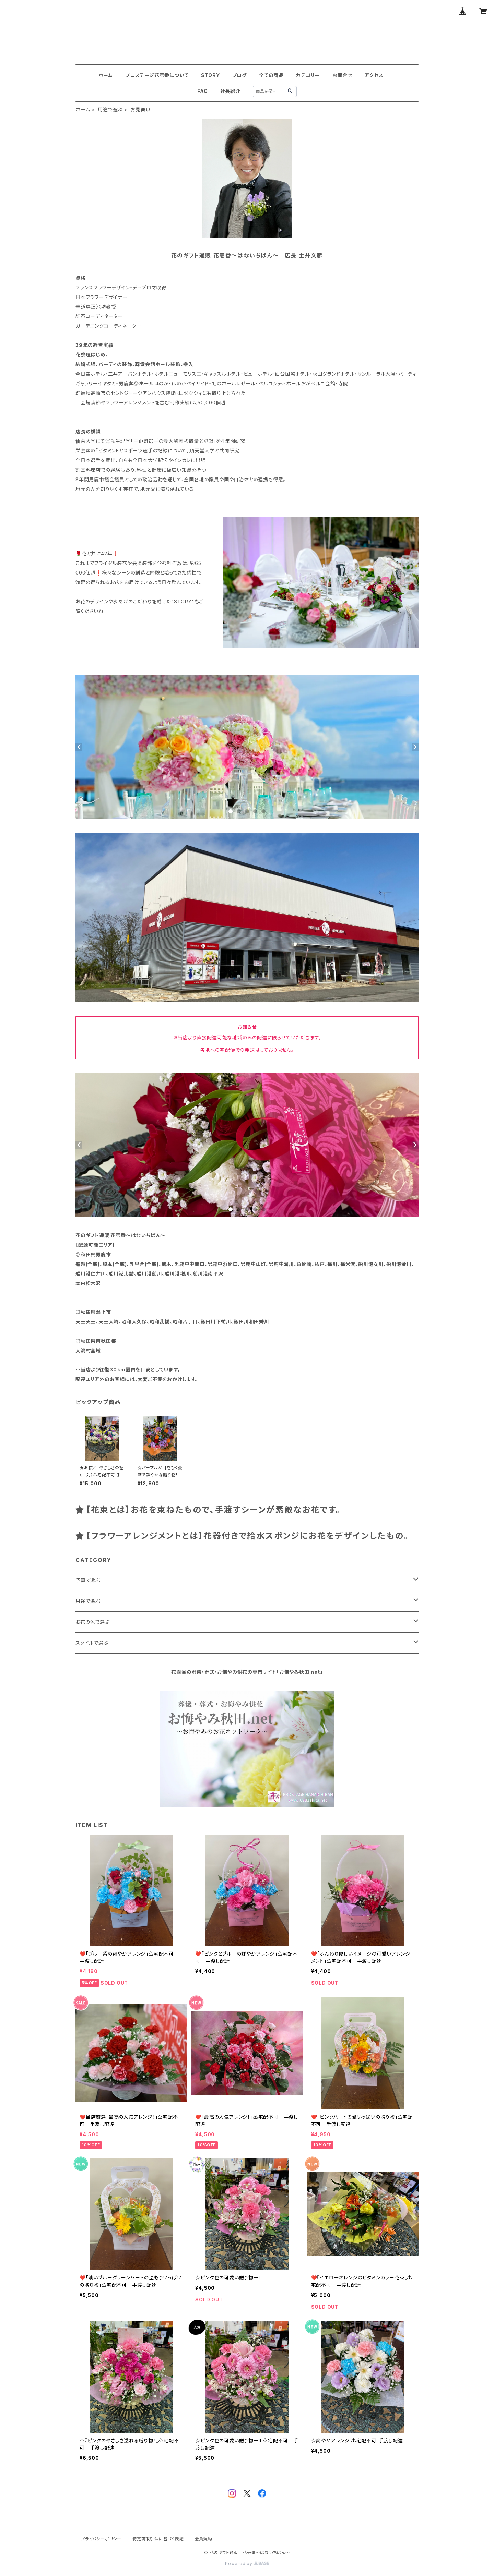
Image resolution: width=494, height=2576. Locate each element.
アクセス (374, 75)
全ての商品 (271, 75)
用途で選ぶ (110, 109)
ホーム (105, 75)
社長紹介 (230, 91)
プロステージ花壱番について (156, 75)
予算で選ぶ (87, 1580)
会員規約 (203, 2538)
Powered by (247, 2563)
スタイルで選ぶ (91, 1643)
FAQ (202, 91)
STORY (210, 75)
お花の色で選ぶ (92, 1622)
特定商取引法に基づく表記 (158, 2538)
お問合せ (342, 75)
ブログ (239, 75)
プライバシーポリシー (101, 2538)
